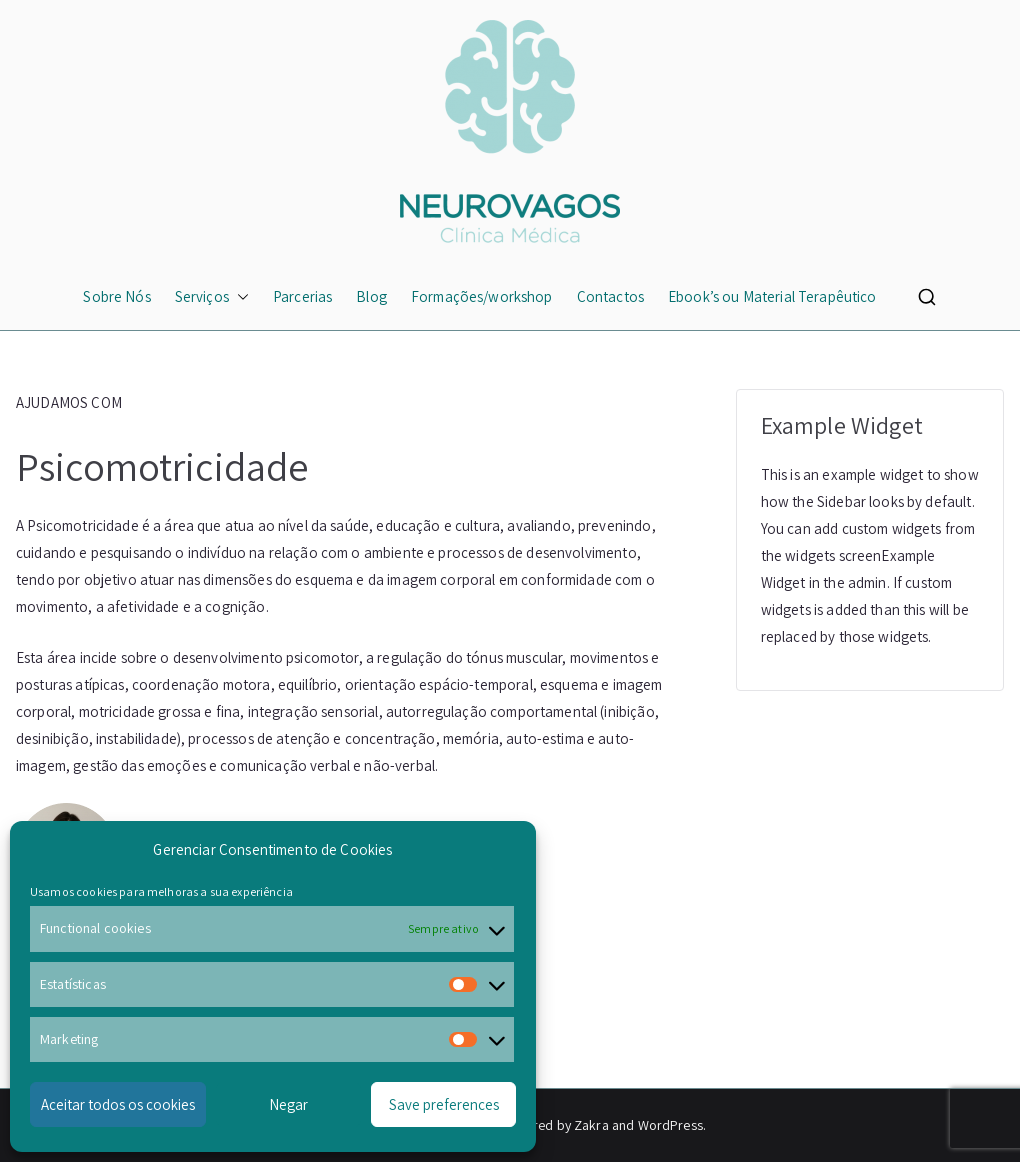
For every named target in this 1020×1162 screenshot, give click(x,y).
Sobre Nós (116, 296)
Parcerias (302, 296)
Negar (288, 1104)
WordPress (670, 1125)
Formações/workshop (482, 296)
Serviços (212, 296)
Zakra (591, 1125)
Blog (371, 296)
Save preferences (444, 1104)
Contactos (610, 296)
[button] (239, 296)
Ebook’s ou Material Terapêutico (772, 296)
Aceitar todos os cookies (118, 1104)
